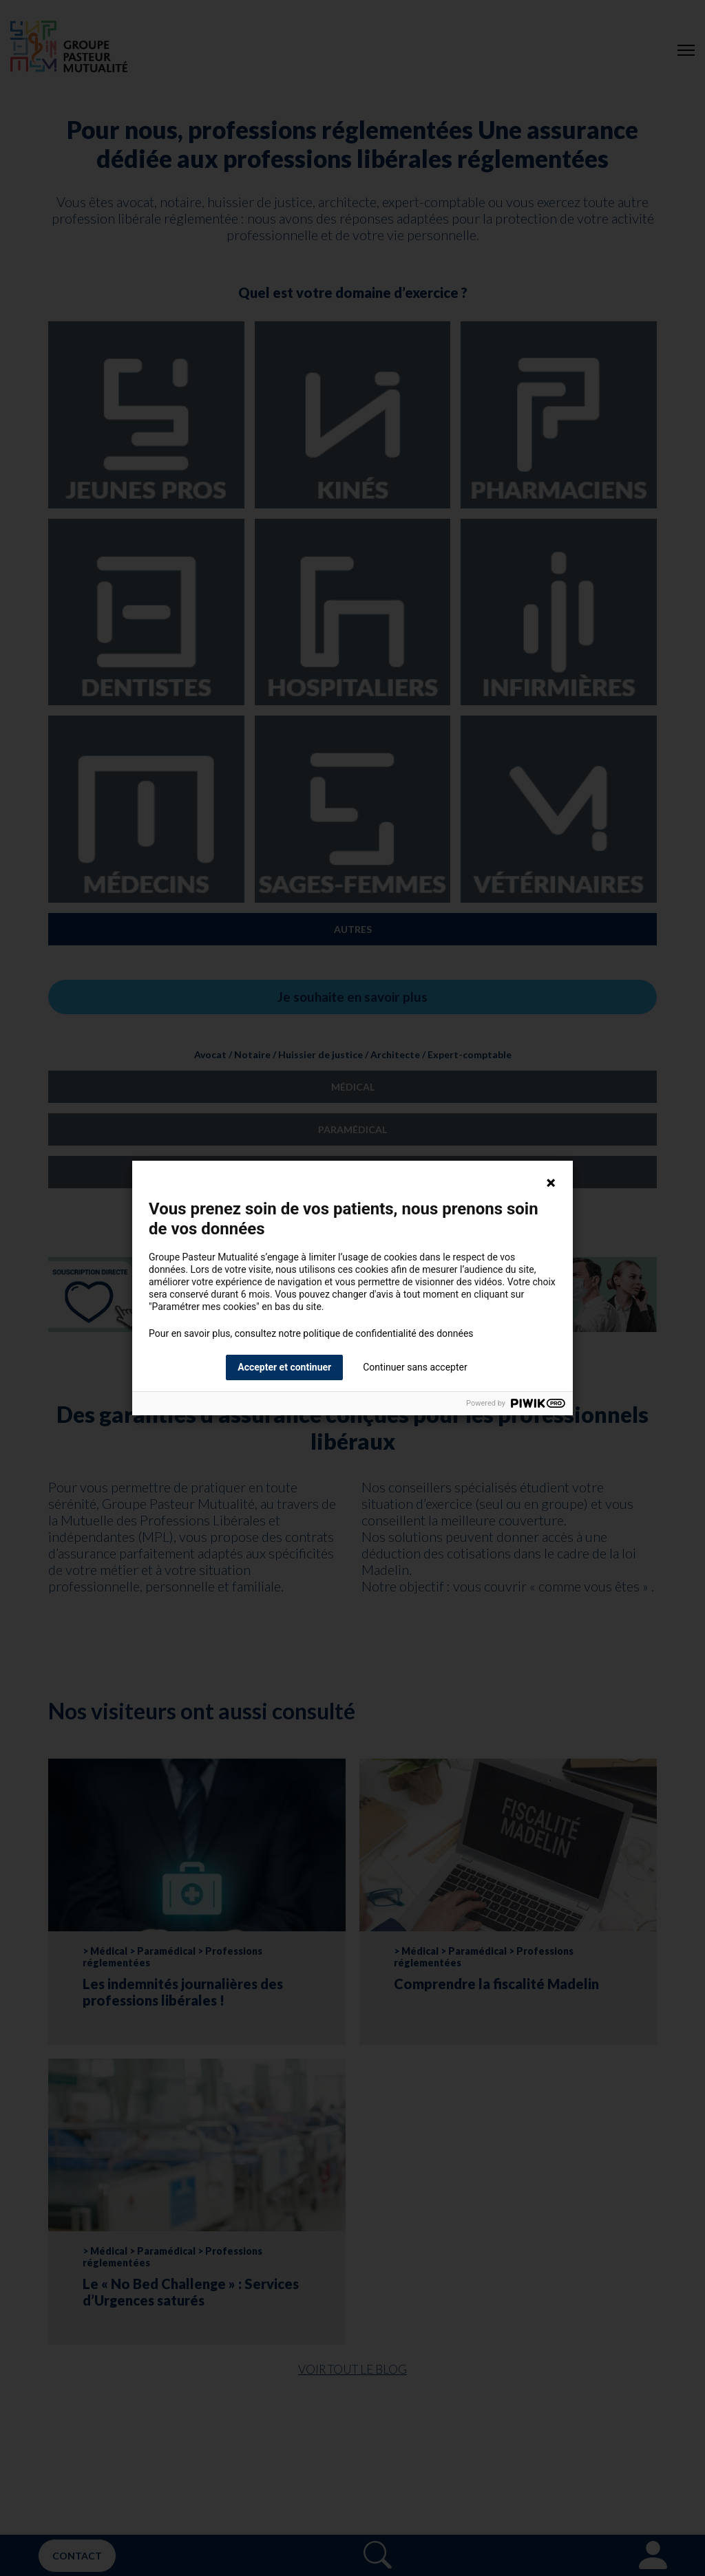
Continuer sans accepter (415, 1367)
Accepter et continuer (284, 1367)
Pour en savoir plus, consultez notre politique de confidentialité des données (311, 1333)
